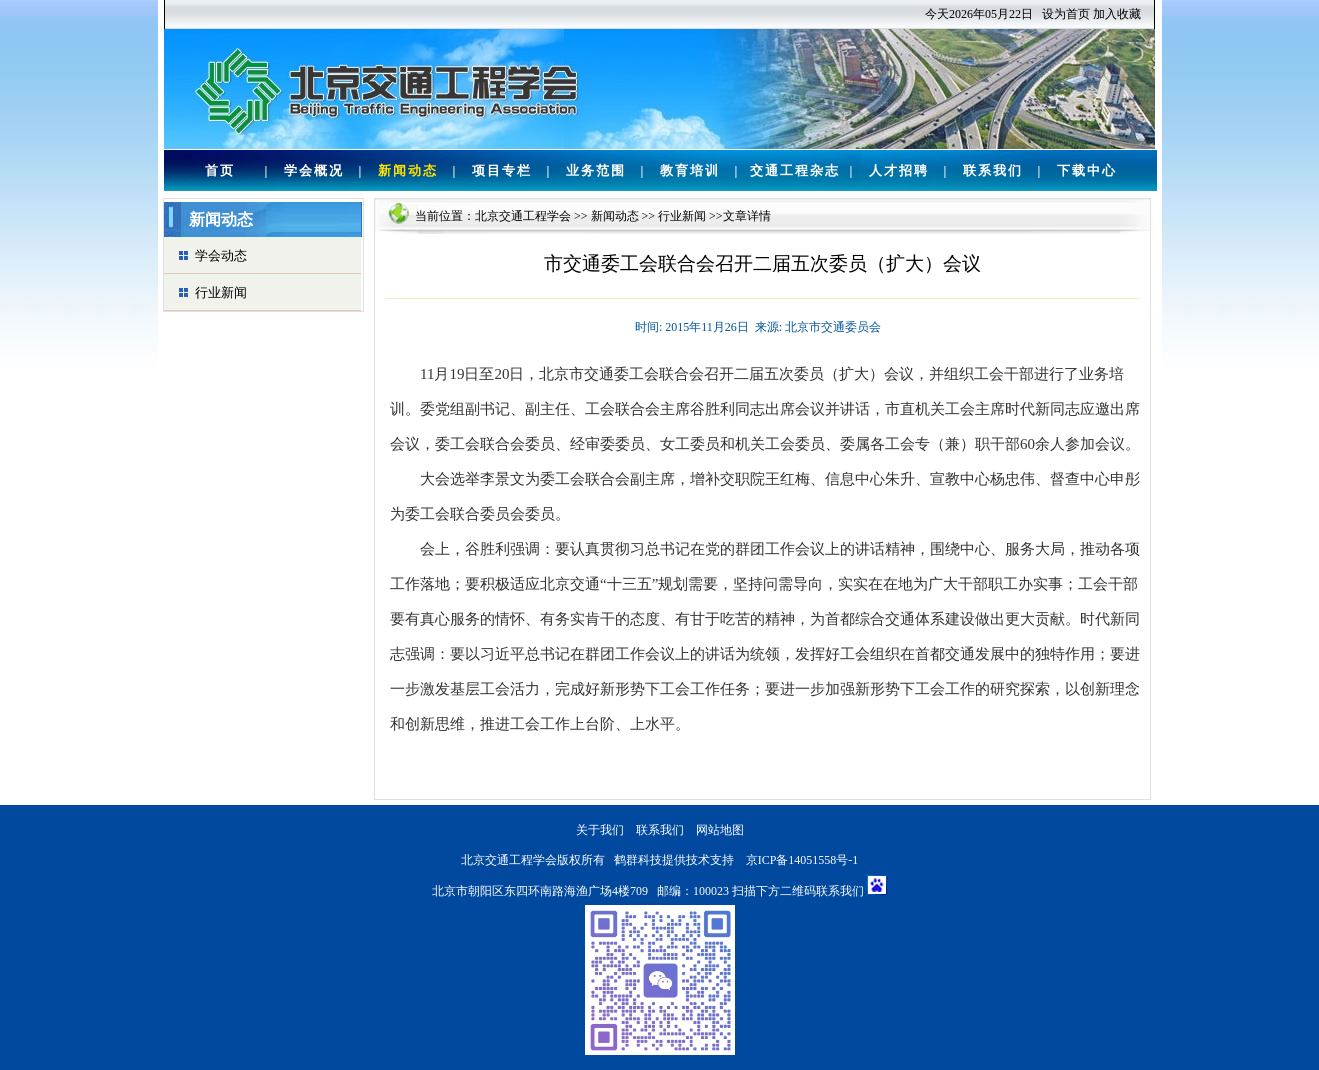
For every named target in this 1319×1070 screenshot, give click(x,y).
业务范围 (596, 170)
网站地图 (720, 830)
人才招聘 (899, 170)
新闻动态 (408, 170)
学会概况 (314, 170)
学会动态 (221, 255)
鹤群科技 (638, 860)
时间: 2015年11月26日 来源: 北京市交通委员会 (758, 327)
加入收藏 (1117, 14)
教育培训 (690, 170)
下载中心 (1087, 170)
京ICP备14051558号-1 (802, 860)
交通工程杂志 (795, 170)
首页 (220, 170)
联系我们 (993, 170)
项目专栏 (502, 170)
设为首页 (1066, 14)
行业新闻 (221, 292)
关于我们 (600, 830)
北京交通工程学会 (523, 216)
